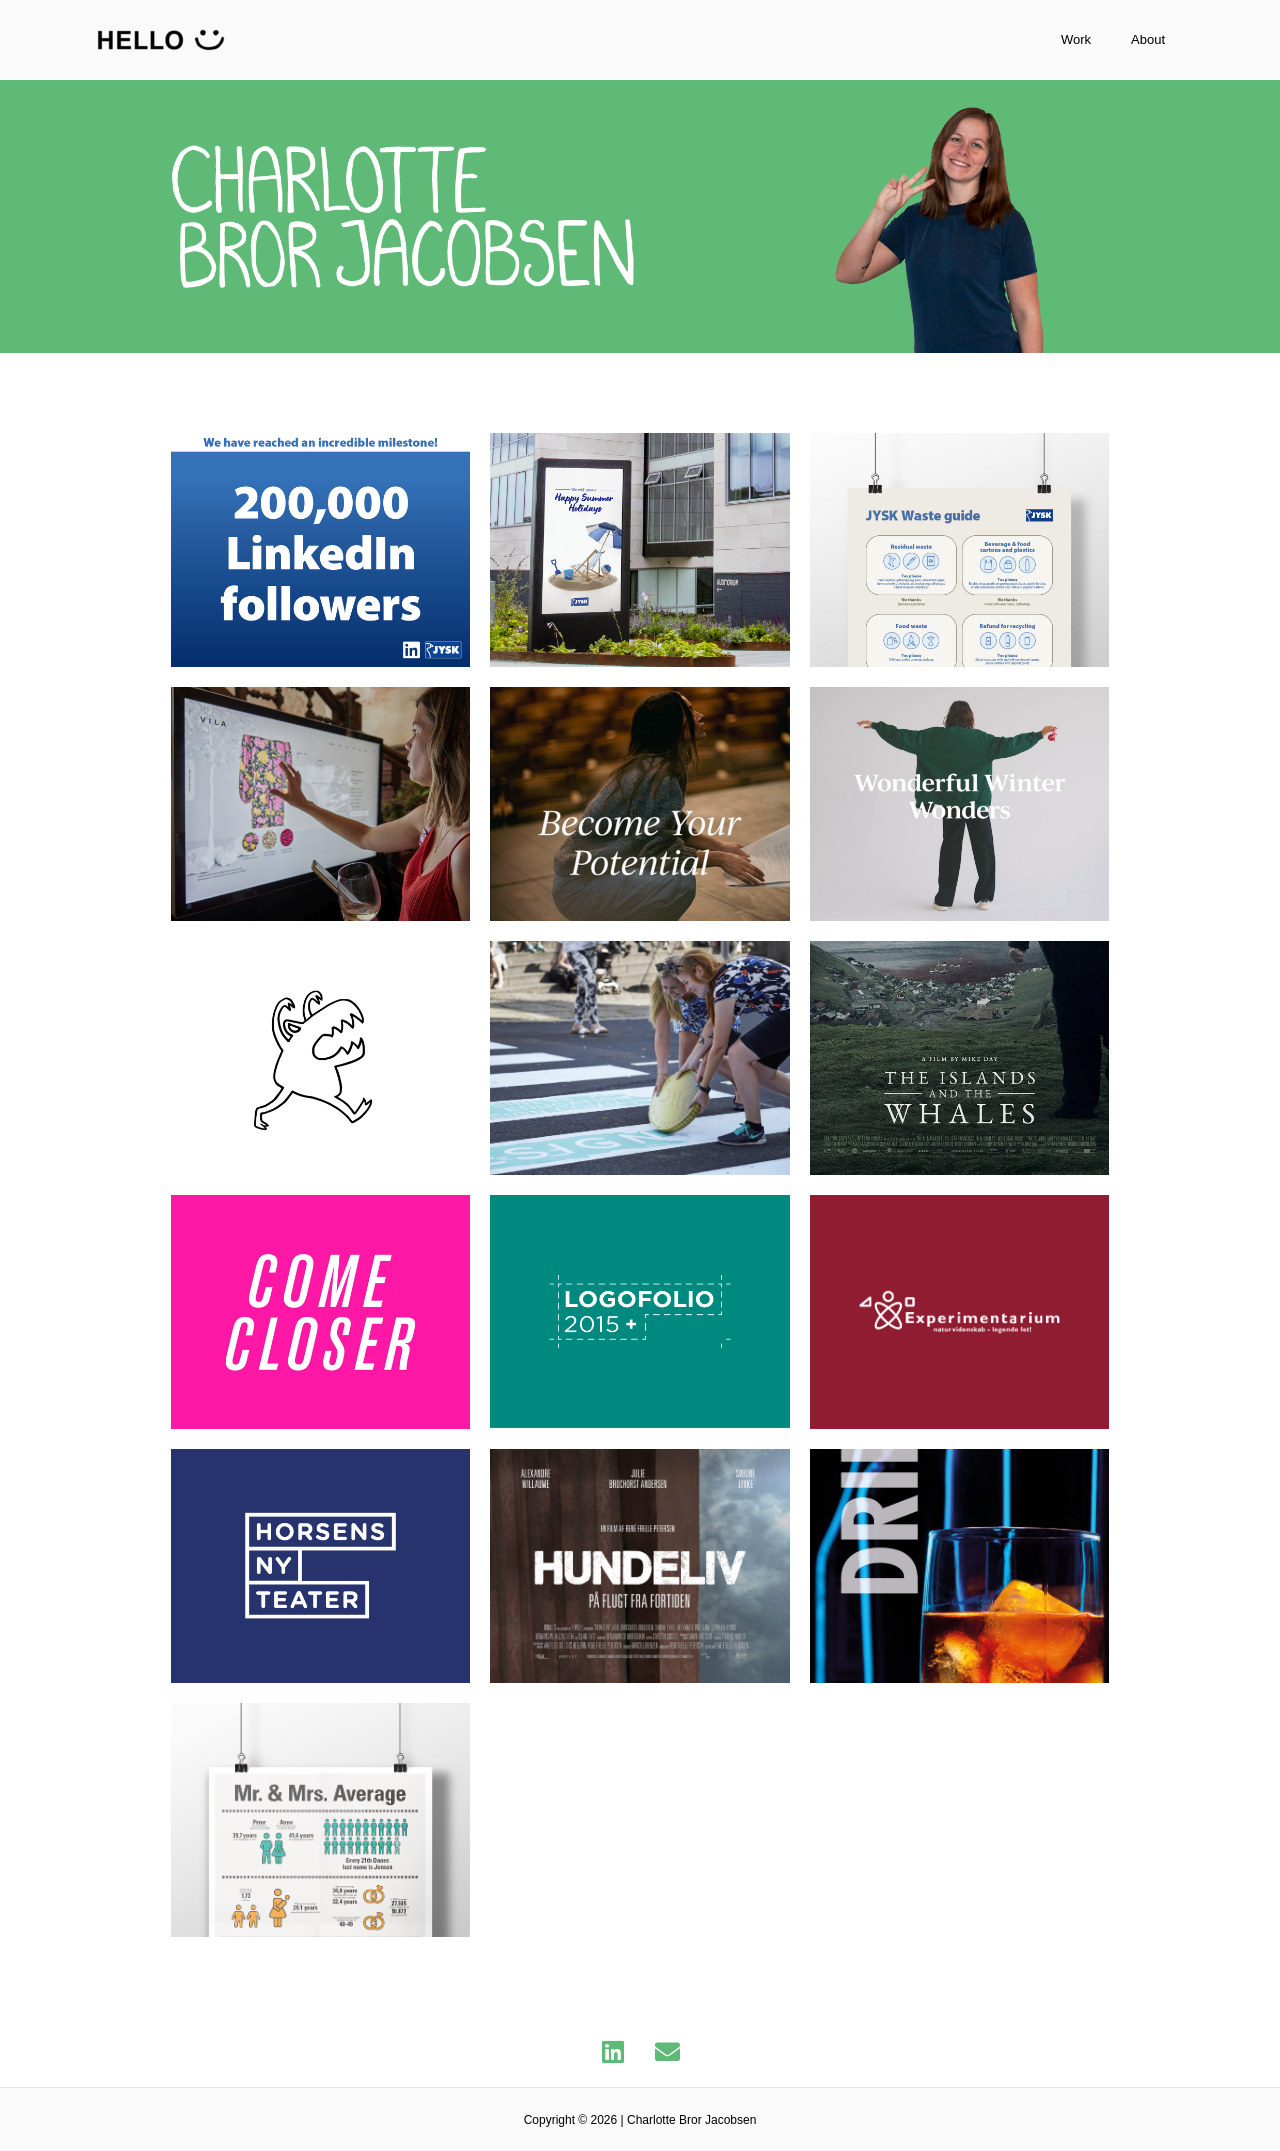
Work (1116, 39)
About (1168, 39)
